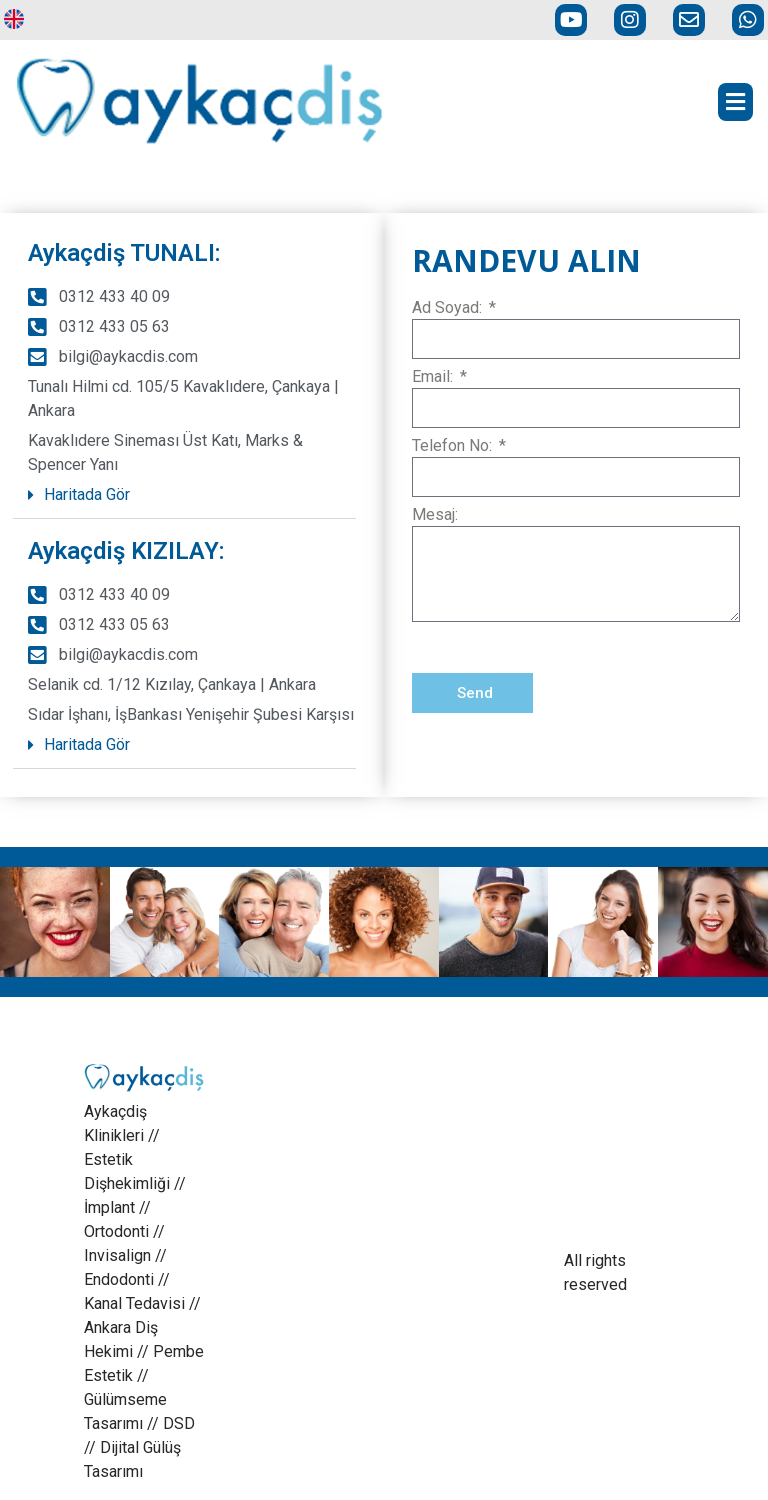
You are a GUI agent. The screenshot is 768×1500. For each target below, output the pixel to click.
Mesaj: (435, 515)
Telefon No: (454, 446)
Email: (434, 377)
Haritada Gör (87, 494)
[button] (184, 495)
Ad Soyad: (449, 308)
